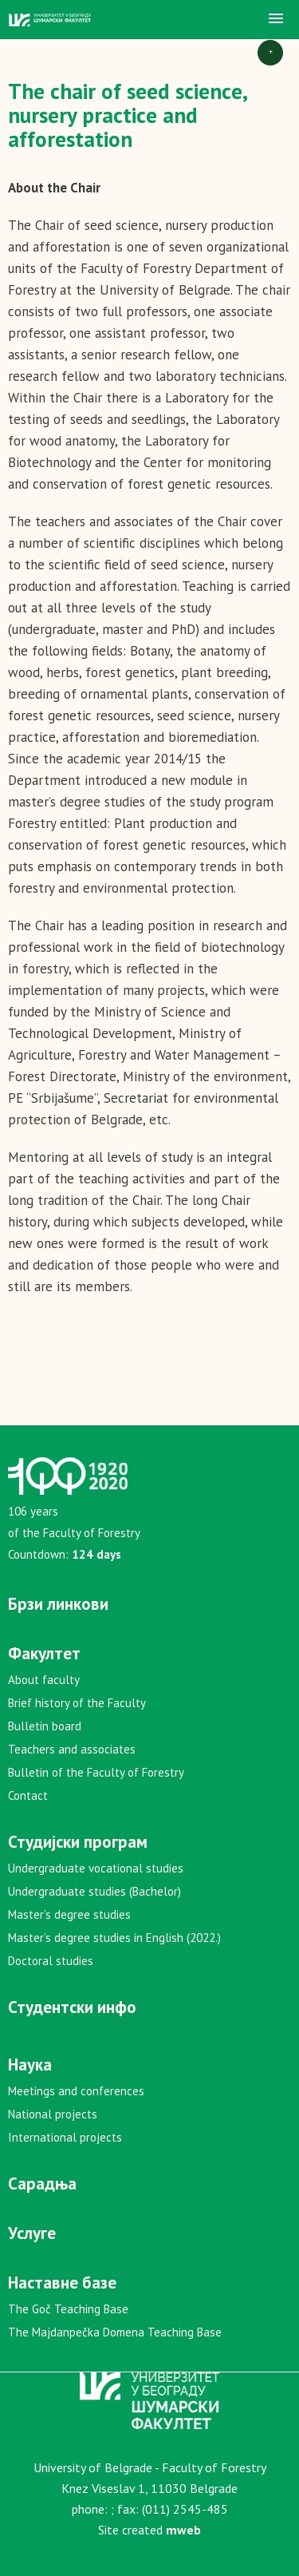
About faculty (44, 1679)
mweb (183, 2530)
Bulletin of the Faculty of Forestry (96, 1772)
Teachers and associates (72, 1749)
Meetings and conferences (76, 2090)
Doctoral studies (50, 1960)
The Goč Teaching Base (68, 2308)
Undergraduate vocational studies (95, 1868)
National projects (52, 2114)
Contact (28, 1795)
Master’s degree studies (69, 1914)
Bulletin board (44, 1726)
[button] (276, 19)
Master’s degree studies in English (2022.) (114, 1937)
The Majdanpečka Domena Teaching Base (115, 2332)
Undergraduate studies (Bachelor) (94, 1891)
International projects (65, 2137)
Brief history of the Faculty (77, 1702)
